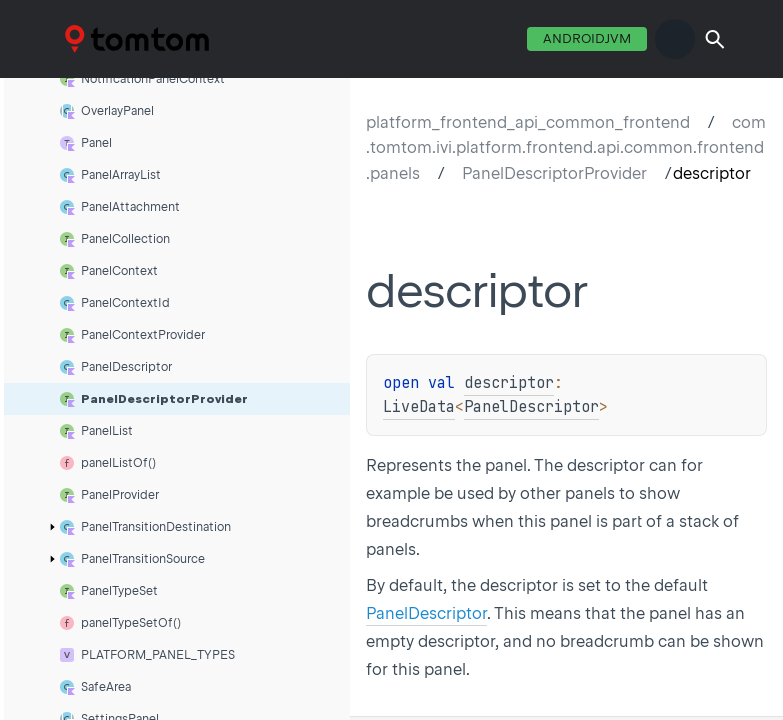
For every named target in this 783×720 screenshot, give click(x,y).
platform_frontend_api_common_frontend (528, 122)
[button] (715, 39)
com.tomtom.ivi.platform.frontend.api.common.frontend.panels (566, 148)
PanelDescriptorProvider (554, 173)
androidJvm (587, 38)
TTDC (92, 38)
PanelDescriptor (531, 407)
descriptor (509, 383)
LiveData (419, 407)
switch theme (675, 39)
